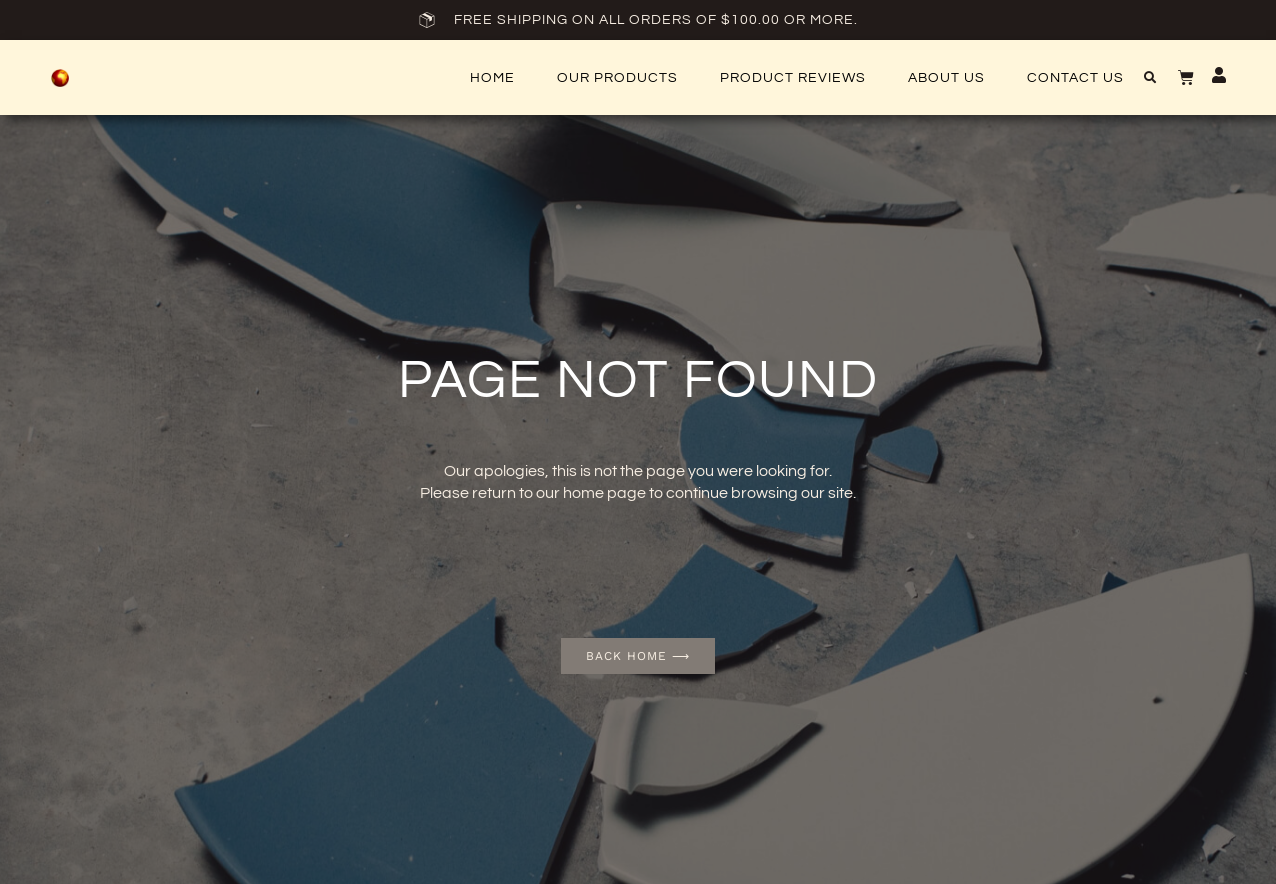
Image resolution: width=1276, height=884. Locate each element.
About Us (946, 78)
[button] (1150, 78)
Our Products (617, 78)
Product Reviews (793, 78)
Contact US (1075, 78)
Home (492, 78)
